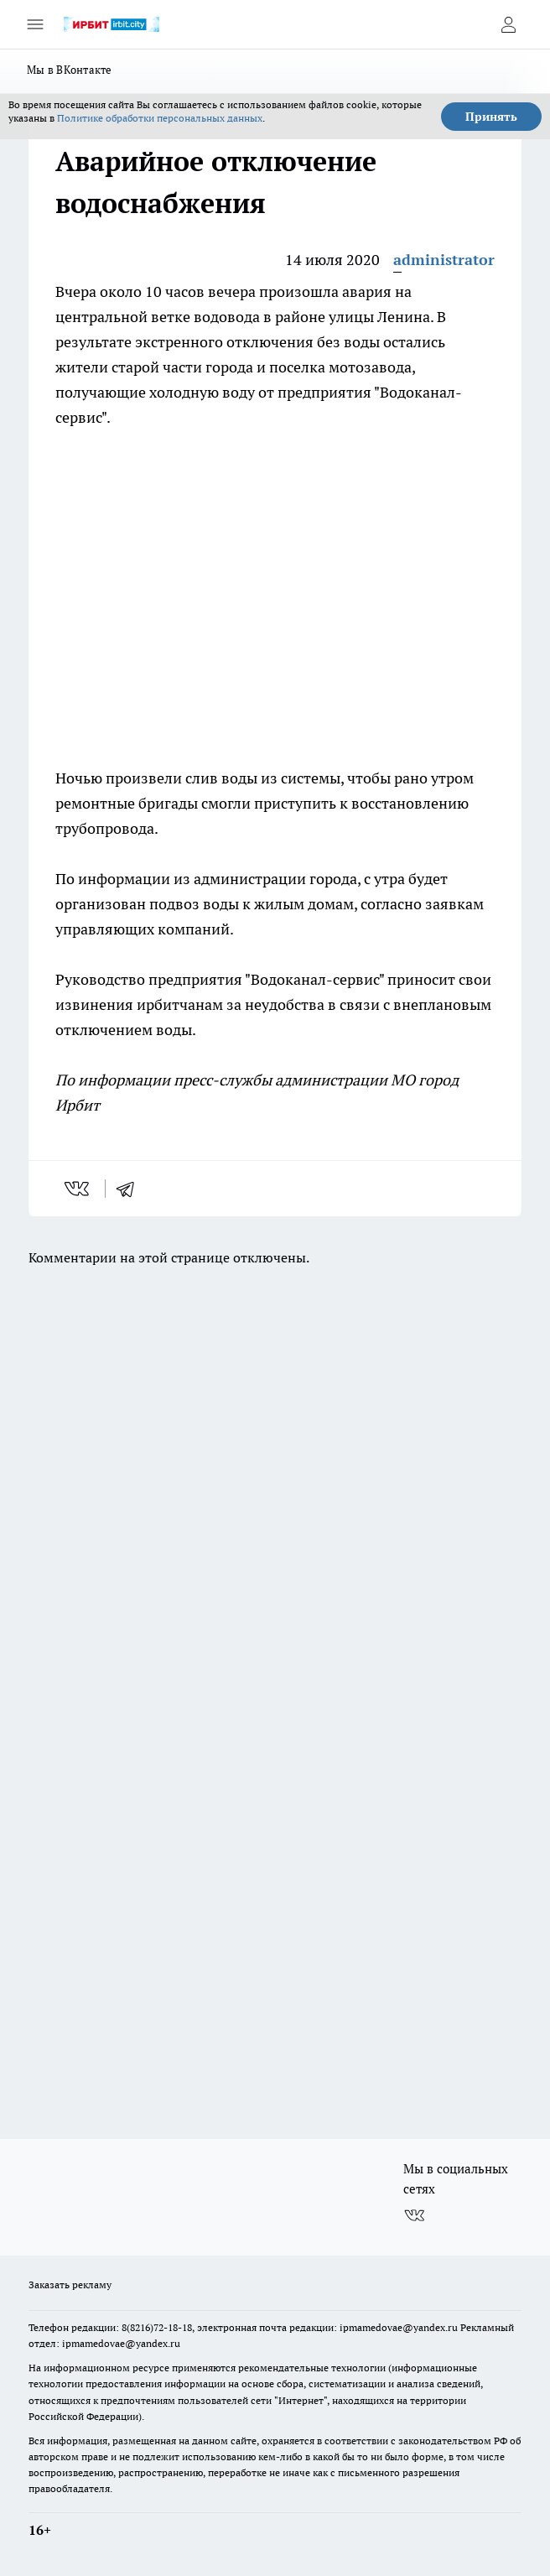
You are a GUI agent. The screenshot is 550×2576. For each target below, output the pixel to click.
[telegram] (131, 1188)
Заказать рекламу (70, 2284)
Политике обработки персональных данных (159, 118)
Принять (491, 116)
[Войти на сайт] (508, 24)
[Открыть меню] (35, 24)
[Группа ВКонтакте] (414, 2216)
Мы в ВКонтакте (69, 69)
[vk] (78, 1188)
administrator (444, 259)
